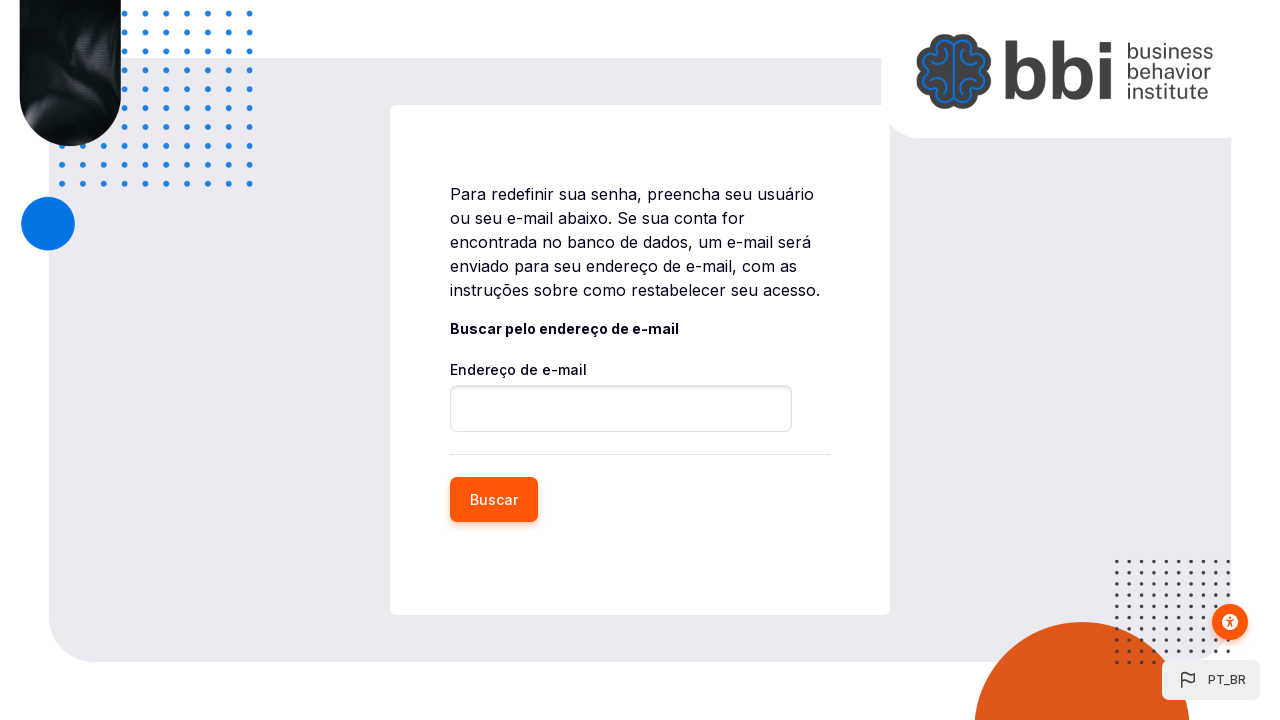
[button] (1211, 680)
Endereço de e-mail (518, 369)
